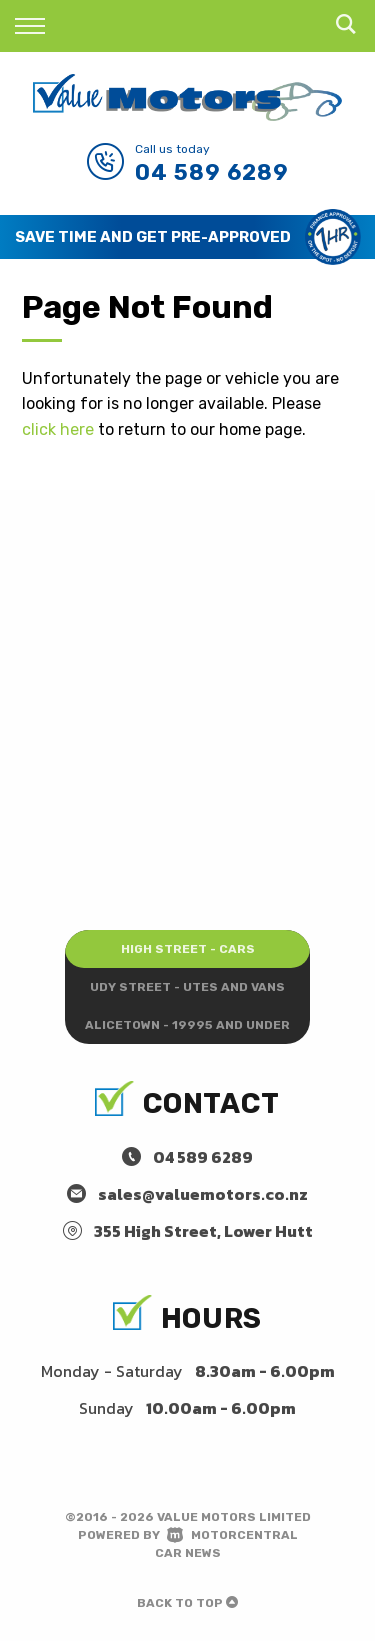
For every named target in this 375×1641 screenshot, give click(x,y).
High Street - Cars (188, 949)
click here (58, 429)
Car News (188, 1553)
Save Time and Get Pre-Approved (153, 237)
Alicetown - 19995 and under (187, 1025)
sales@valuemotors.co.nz (203, 1194)
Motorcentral (232, 1535)
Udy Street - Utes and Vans (187, 987)
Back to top (187, 1603)
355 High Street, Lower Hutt (203, 1231)
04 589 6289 (212, 172)
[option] (187, 237)
